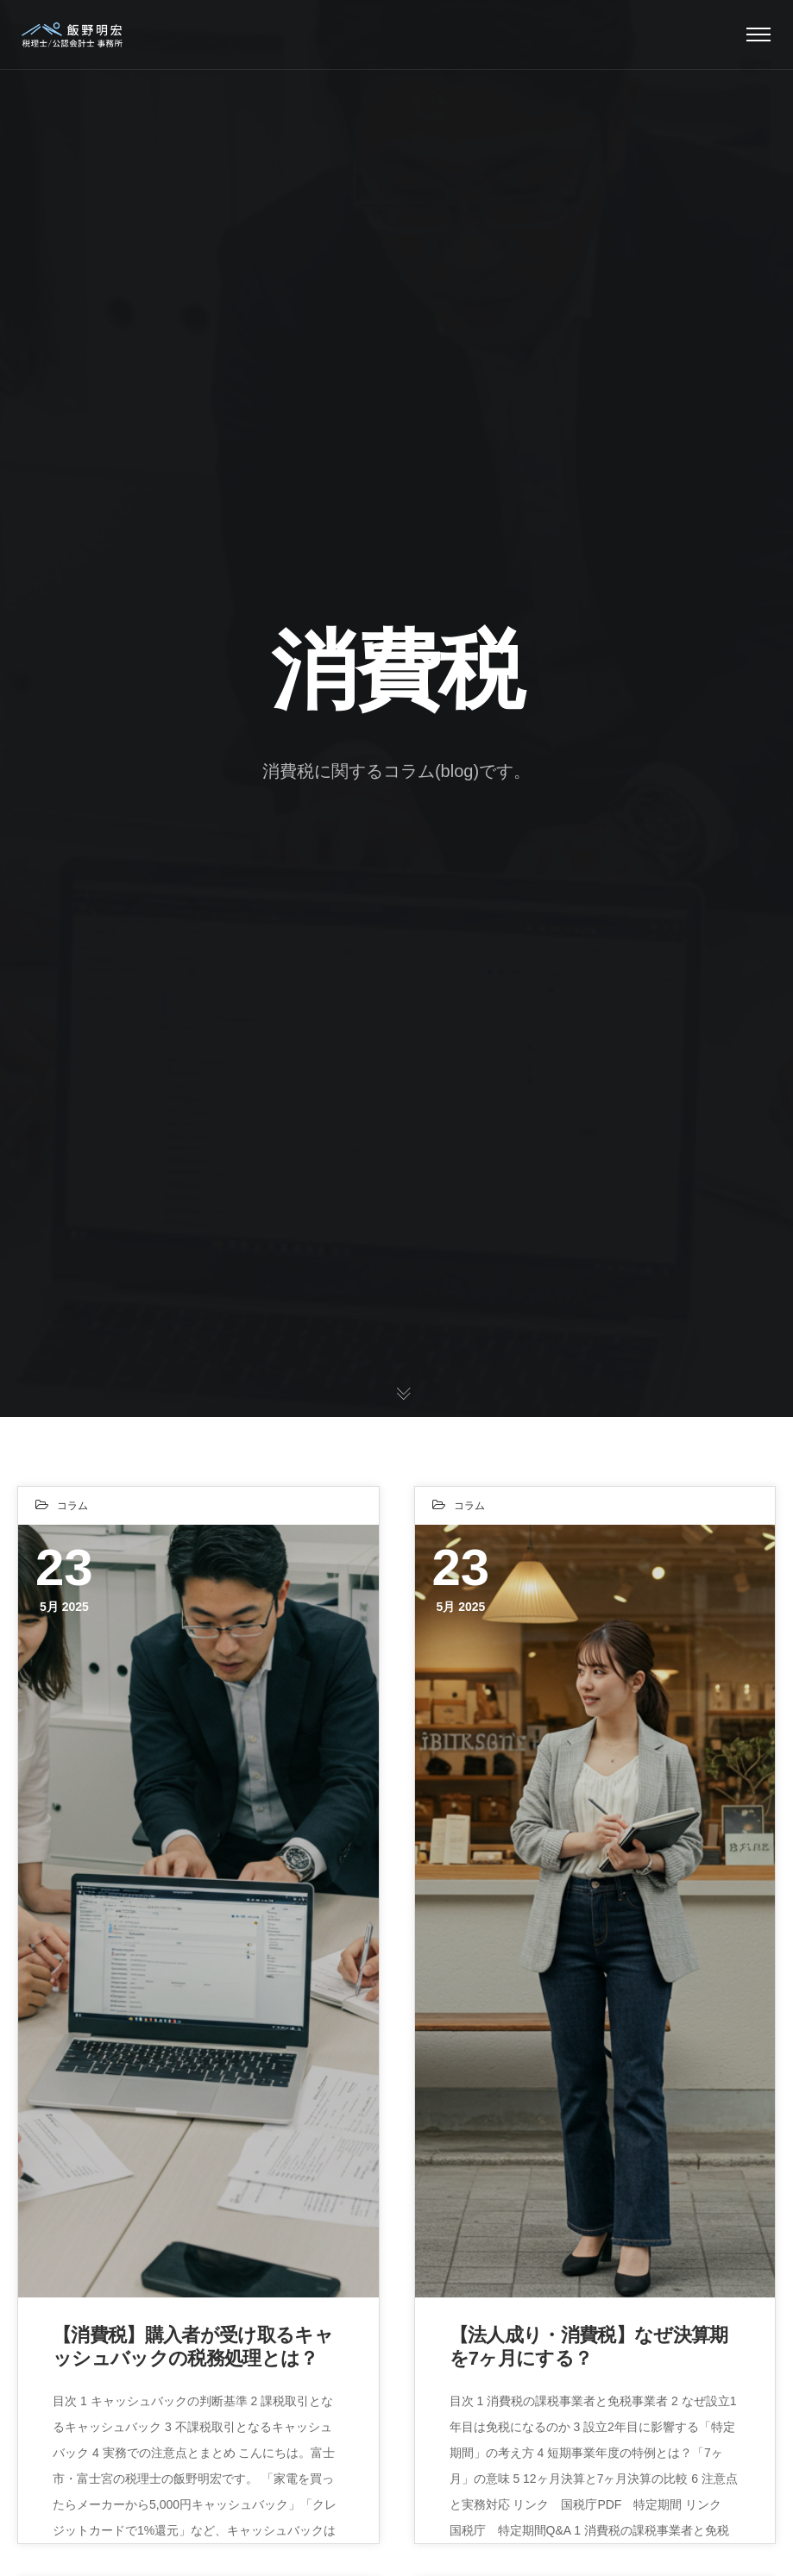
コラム (72, 1506)
